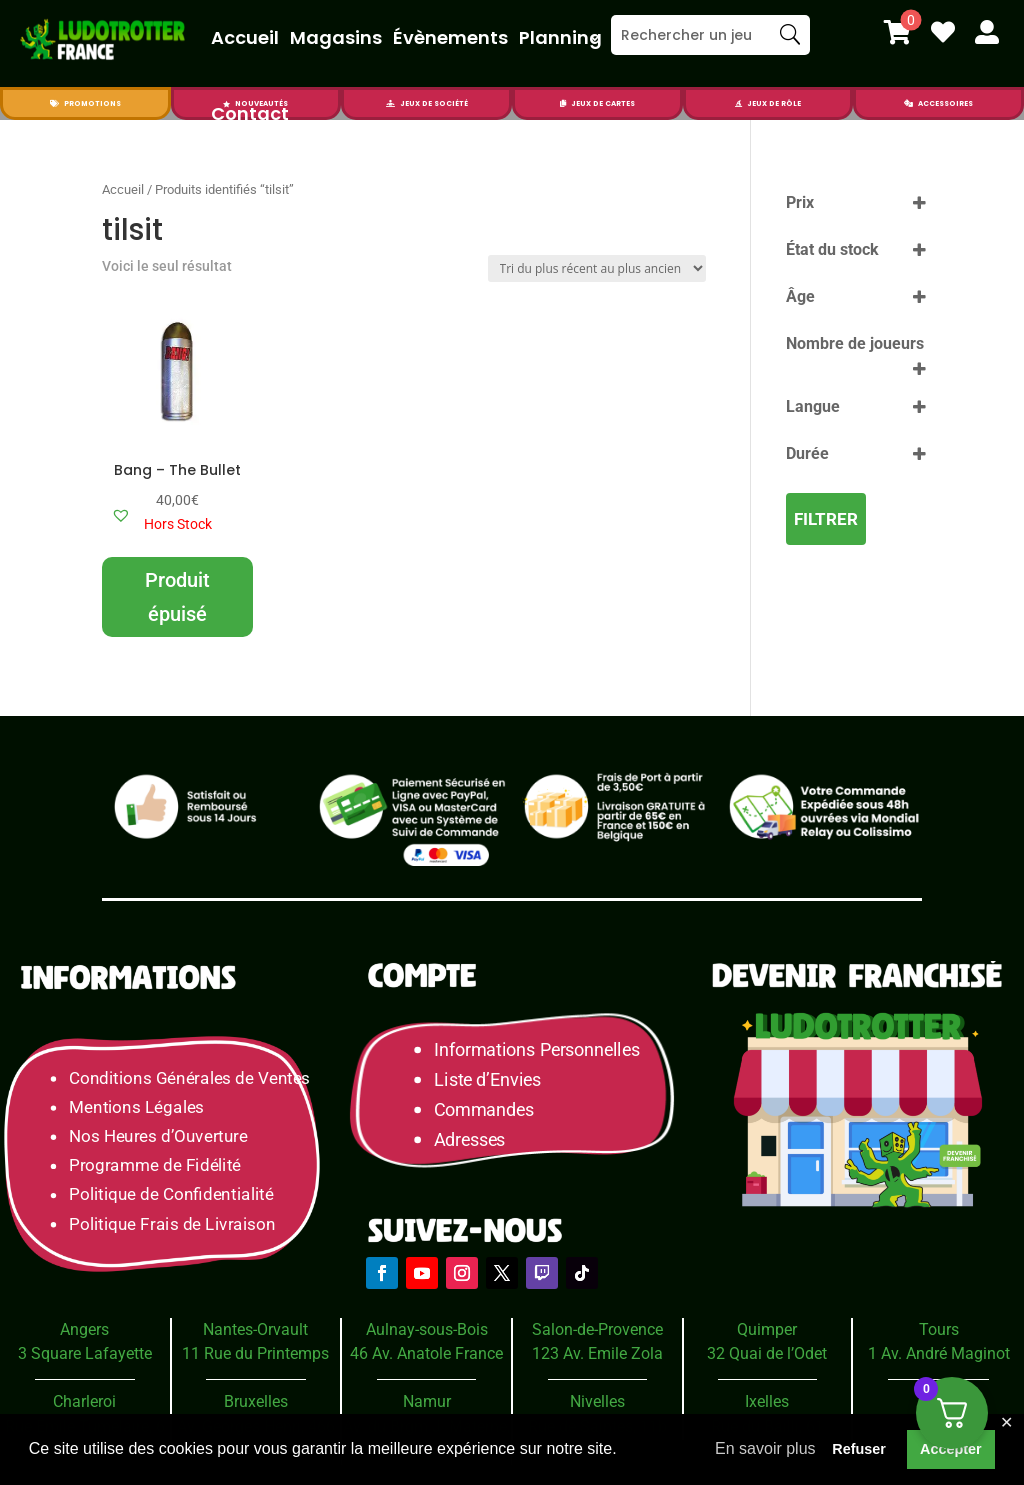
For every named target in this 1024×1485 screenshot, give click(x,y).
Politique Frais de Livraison (172, 1223)
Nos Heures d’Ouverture (158, 1136)
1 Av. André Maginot (939, 1353)
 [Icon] (897, 32)
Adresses (469, 1139)
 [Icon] (987, 32)
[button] (121, 515)
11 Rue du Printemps (255, 1353)
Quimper (767, 1329)
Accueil (245, 37)
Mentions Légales (136, 1107)
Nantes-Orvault (255, 1329)
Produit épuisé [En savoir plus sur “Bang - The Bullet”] (177, 597)
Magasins (336, 37)
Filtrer (826, 519)
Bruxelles (256, 1401)
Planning (560, 37)
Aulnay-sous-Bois (427, 1329)
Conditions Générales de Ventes (189, 1077)
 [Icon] (908, 103)
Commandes (484, 1109)
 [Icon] (943, 32)
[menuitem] (897, 32)
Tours (939, 1329)
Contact (250, 113)
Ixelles (767, 1401)
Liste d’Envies (494, 1079)
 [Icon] (738, 103)
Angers (84, 1329)
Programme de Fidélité (155, 1165)
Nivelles (597, 1401)
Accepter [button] (951, 1449)
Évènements (450, 37)
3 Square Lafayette (85, 1353)
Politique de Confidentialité (171, 1194)
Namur (427, 1401)
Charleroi (84, 1401)
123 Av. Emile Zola (597, 1353)
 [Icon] (54, 103)
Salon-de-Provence (597, 1329)
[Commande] (597, 268)
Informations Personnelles (536, 1049)
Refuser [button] (859, 1449)
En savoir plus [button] (765, 1448)
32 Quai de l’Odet (767, 1353)
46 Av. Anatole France (426, 1353)
